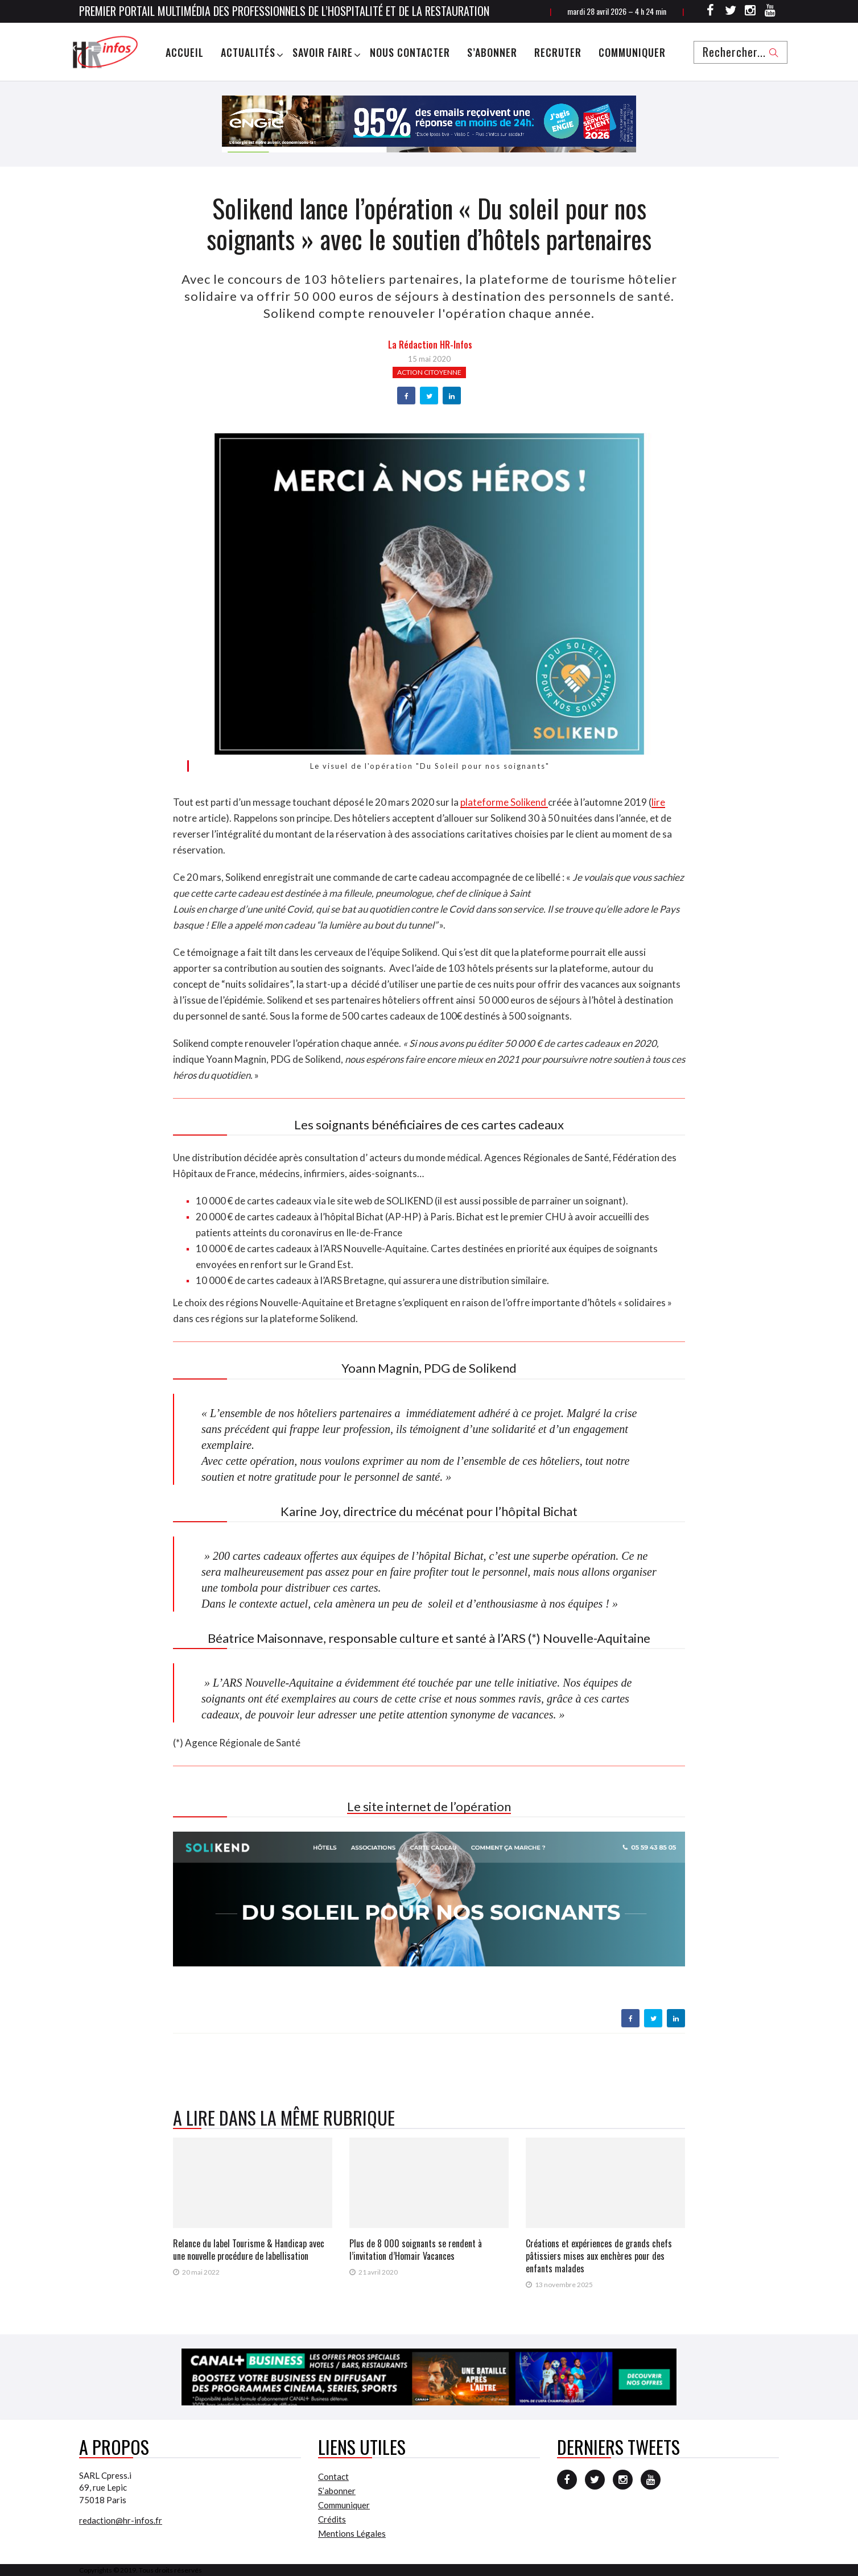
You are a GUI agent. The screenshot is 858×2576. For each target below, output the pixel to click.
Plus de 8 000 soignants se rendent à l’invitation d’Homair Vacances (415, 2250)
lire (658, 802)
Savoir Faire (322, 52)
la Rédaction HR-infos (430, 344)
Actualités (248, 52)
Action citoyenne (429, 372)
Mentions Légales (352, 2533)
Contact (333, 2476)
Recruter (557, 52)
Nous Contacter (410, 52)
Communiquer (632, 52)
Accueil (185, 52)
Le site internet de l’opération (429, 1806)
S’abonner (492, 52)
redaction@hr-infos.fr (120, 2520)
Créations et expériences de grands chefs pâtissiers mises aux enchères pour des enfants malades (599, 2256)
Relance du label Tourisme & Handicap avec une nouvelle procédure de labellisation (248, 2250)
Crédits (332, 2519)
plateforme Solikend (504, 802)
